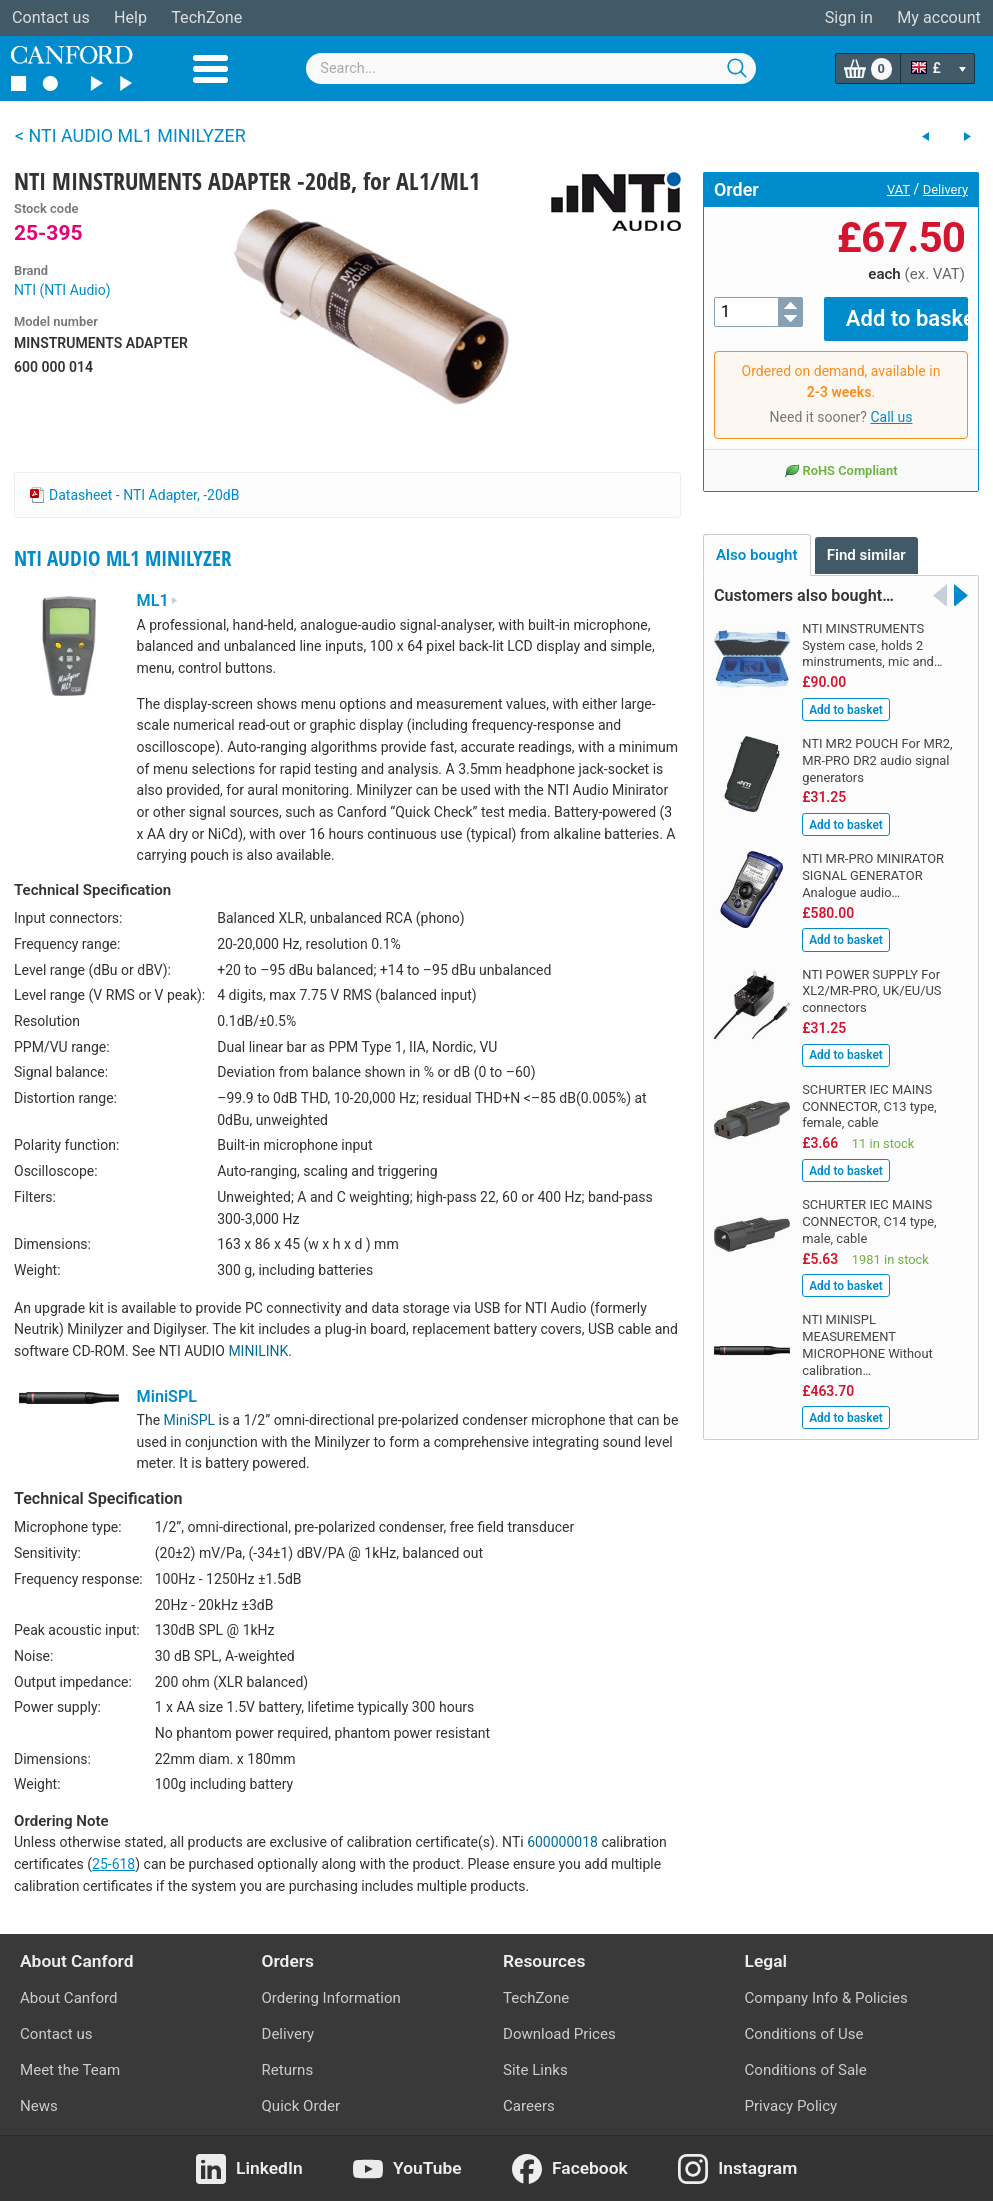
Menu (210, 69)
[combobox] (531, 68)
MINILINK (258, 1351)
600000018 (562, 1842)
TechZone (206, 17)
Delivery (945, 189)
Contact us (51, 17)
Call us (891, 403)
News (39, 2106)
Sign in (849, 17)
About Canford (68, 1998)
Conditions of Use (804, 2034)
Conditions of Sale (806, 2070)
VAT (898, 189)
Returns (288, 2070)
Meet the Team (70, 2070)
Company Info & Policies (826, 1998)
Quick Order (301, 2106)
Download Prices (559, 2034)
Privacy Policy (791, 2106)
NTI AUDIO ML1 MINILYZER (123, 558)
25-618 (113, 1864)
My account (939, 17)
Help (130, 17)
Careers (529, 2106)
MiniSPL (167, 1396)
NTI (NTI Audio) (62, 290)
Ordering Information (331, 1998)
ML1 (158, 600)
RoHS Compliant (840, 456)
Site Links (535, 2070)
